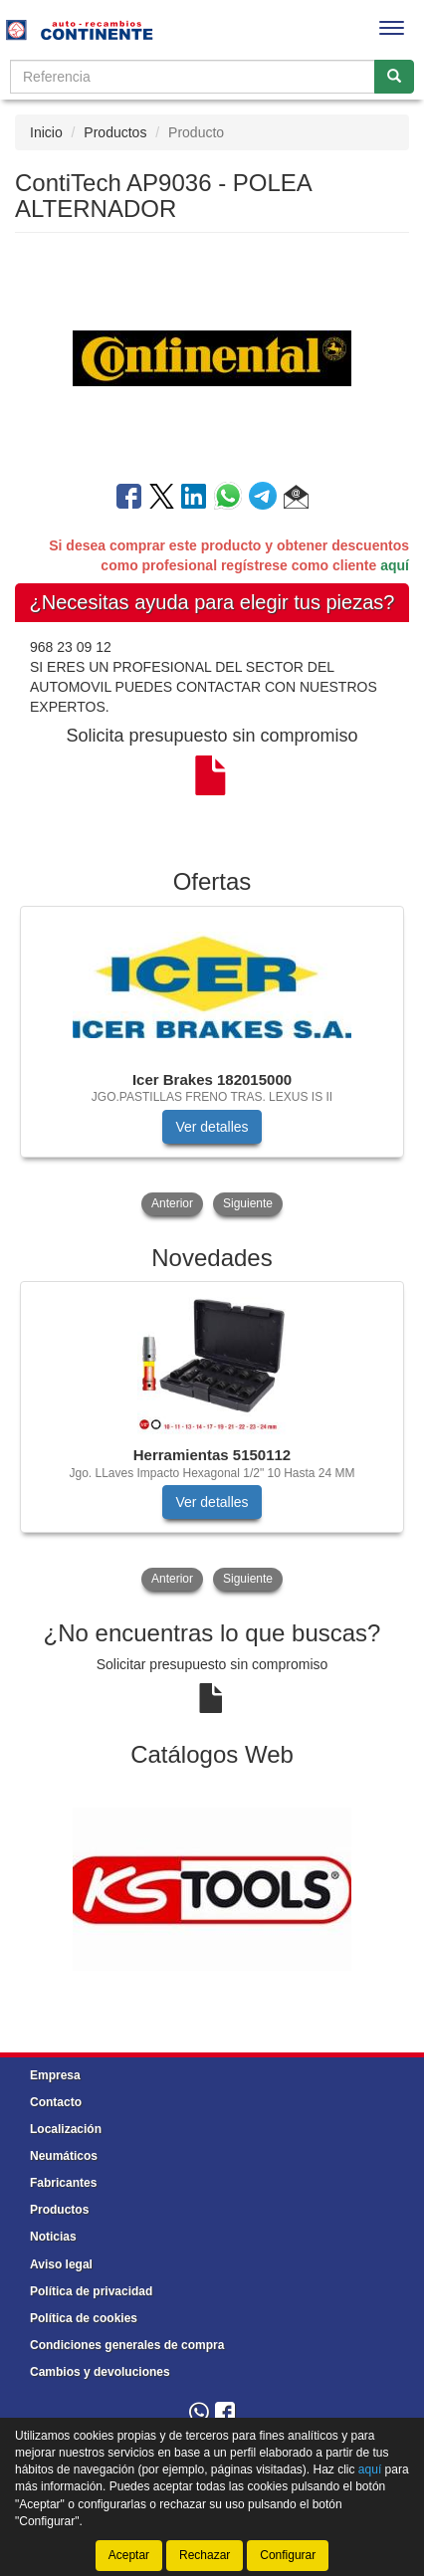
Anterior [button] (172, 1203)
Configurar (288, 2555)
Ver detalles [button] (211, 1127)
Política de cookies (83, 2318)
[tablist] (212, 1063)
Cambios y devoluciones (100, 2372)
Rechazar (204, 2555)
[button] (296, 500)
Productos (115, 132)
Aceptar (128, 2555)
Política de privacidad (91, 2291)
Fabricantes (63, 2183)
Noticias (53, 2237)
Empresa (55, 2075)
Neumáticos (64, 2156)
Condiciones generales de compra (127, 2345)
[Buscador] (192, 77)
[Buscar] (394, 77)
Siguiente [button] (248, 1203)
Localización (66, 2129)
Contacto (56, 2102)
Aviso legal (61, 2264)
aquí (394, 565)
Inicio (46, 132)
